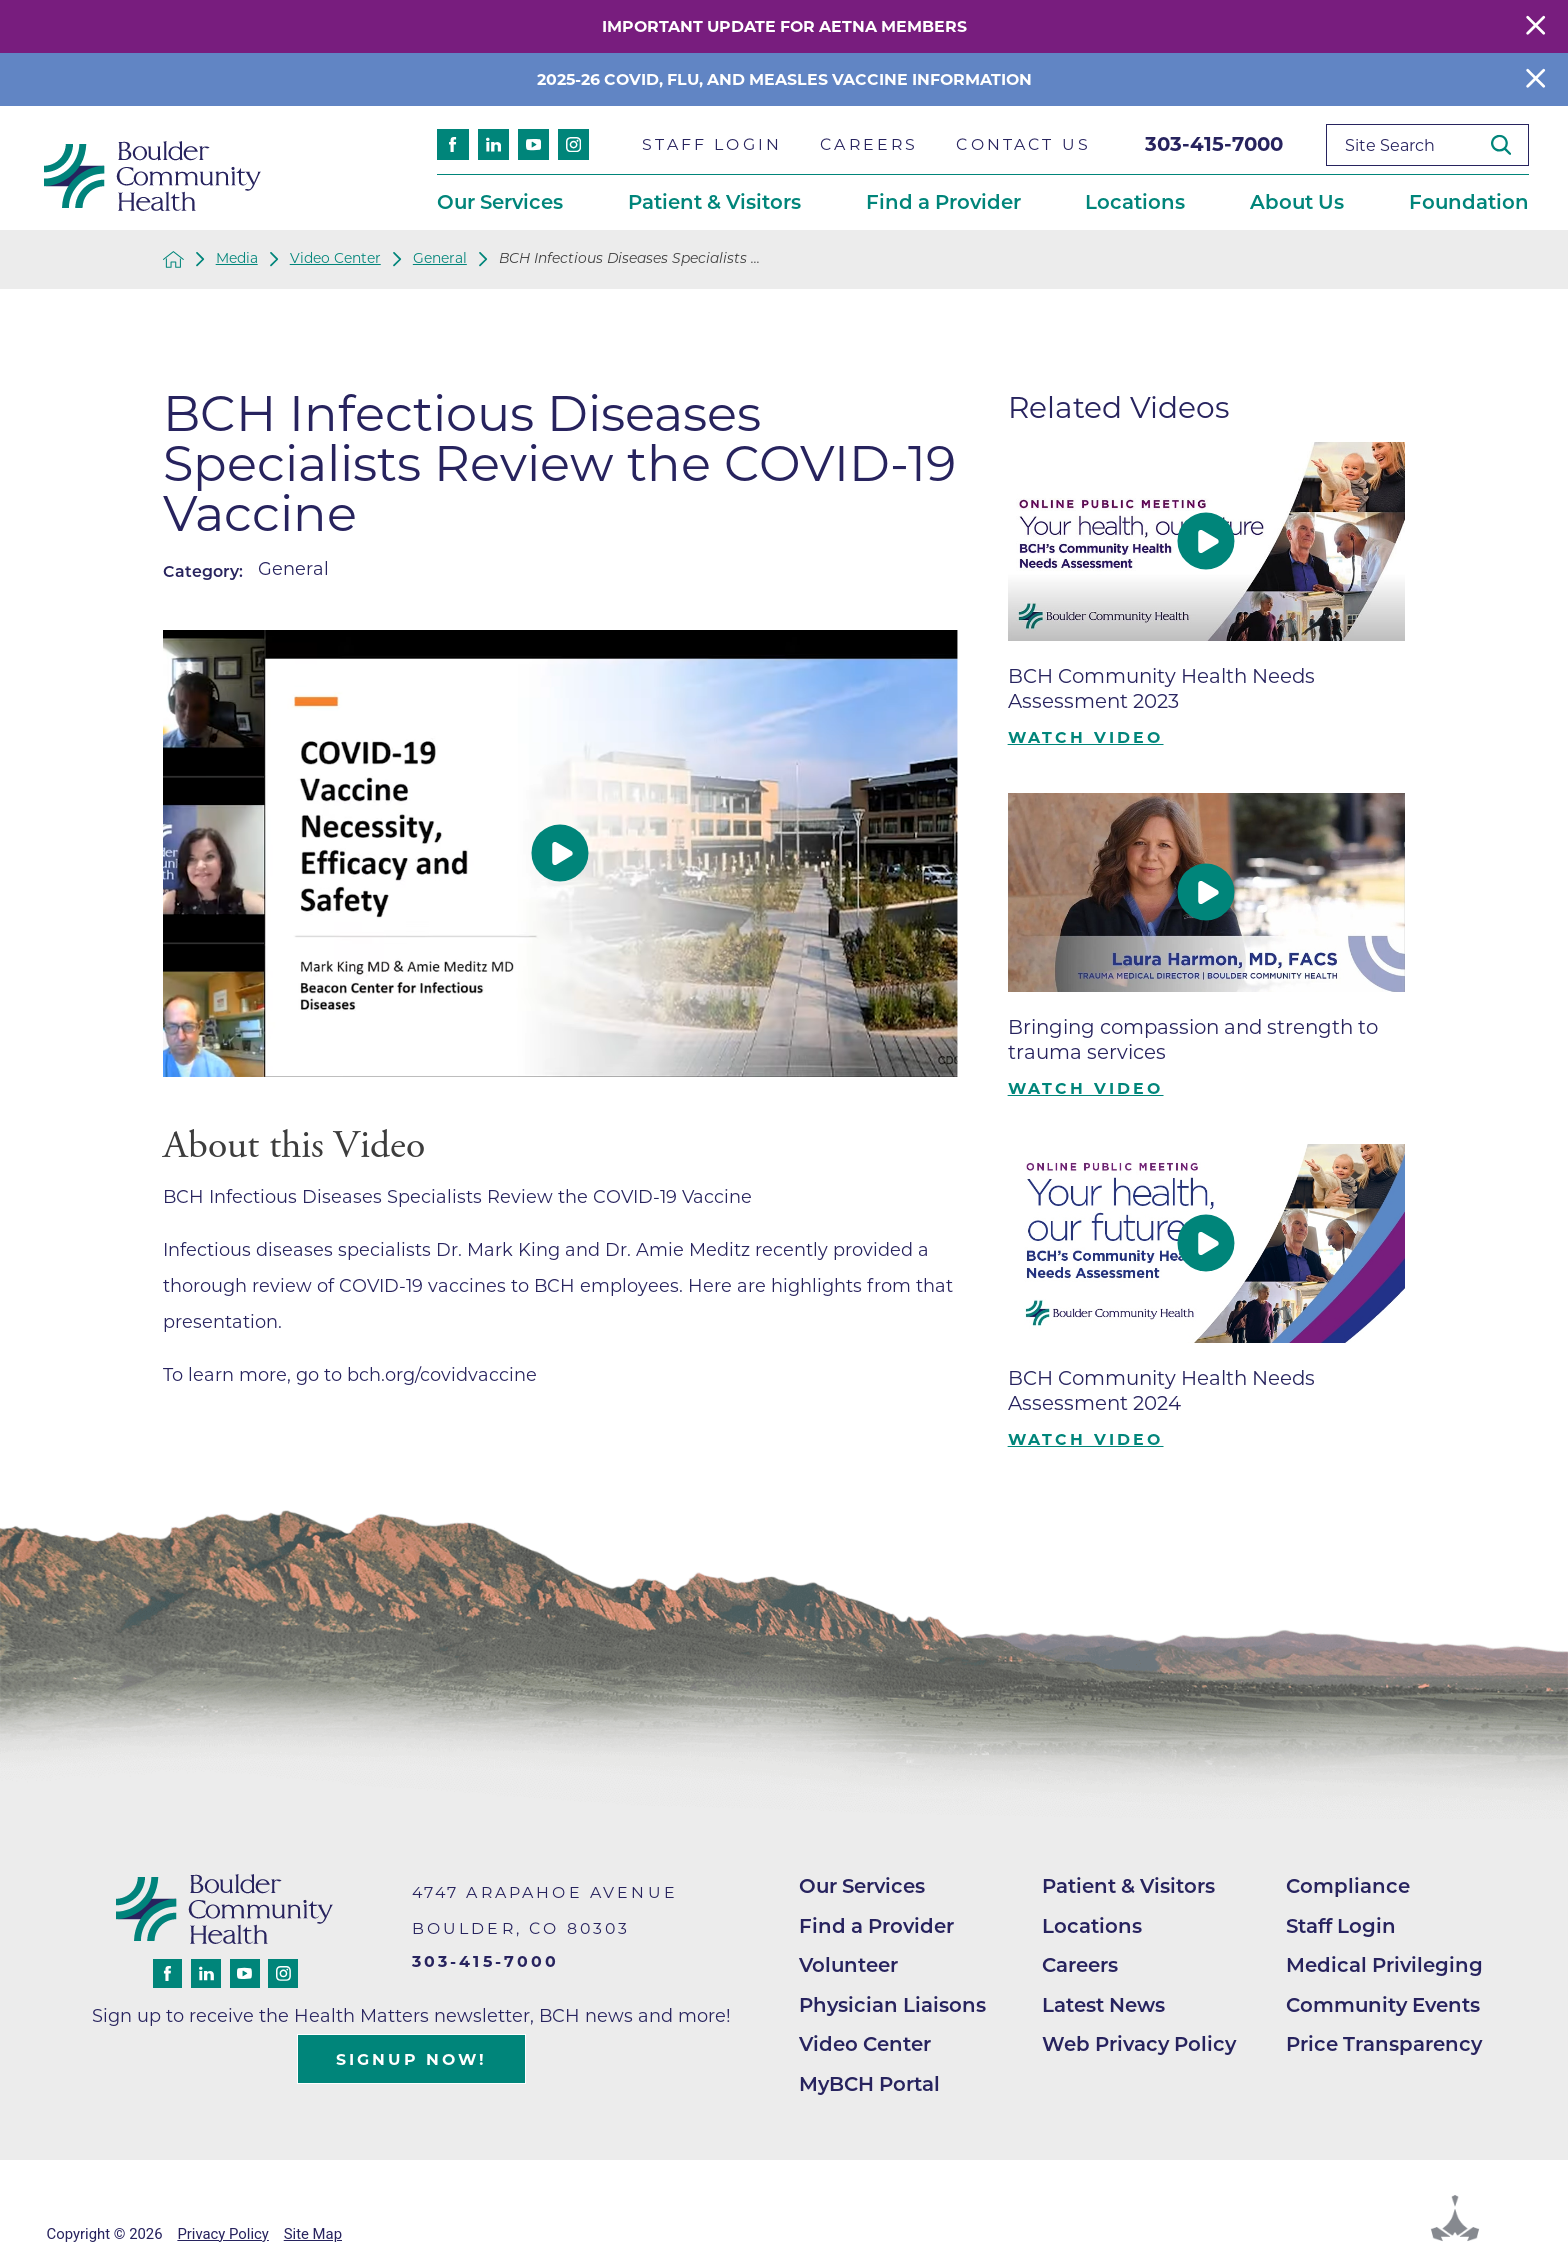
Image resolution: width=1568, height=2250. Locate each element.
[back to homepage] (173, 259)
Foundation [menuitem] (1469, 202)
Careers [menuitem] (869, 144)
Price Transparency (1384, 2044)
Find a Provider (876, 1926)
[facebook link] (452, 144)
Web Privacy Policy (1139, 2044)
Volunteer (848, 1965)
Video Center (335, 259)
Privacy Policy (222, 2234)
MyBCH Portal (869, 2084)
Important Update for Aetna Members (784, 26)
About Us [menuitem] (1297, 202)
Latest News (1103, 2005)
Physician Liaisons (892, 2005)
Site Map (313, 2234)
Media (237, 259)
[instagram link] (573, 144)
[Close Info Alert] (1535, 79)
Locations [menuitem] (1135, 202)
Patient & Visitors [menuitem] (714, 202)
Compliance (1348, 1886)
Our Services (862, 1886)
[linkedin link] (493, 144)
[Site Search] (1509, 145)
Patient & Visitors (1128, 1886)
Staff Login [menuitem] (712, 144)
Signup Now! (412, 2059)
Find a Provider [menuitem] (943, 202)
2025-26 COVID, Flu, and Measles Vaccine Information (784, 79)
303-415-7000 (1214, 144)
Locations (1092, 1926)
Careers (1080, 1965)
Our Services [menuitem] (500, 202)
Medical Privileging (1384, 1965)
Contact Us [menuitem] (1023, 144)
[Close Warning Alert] (1535, 26)
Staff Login (1341, 1926)
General (440, 259)
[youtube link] (533, 144)
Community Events (1383, 2005)
